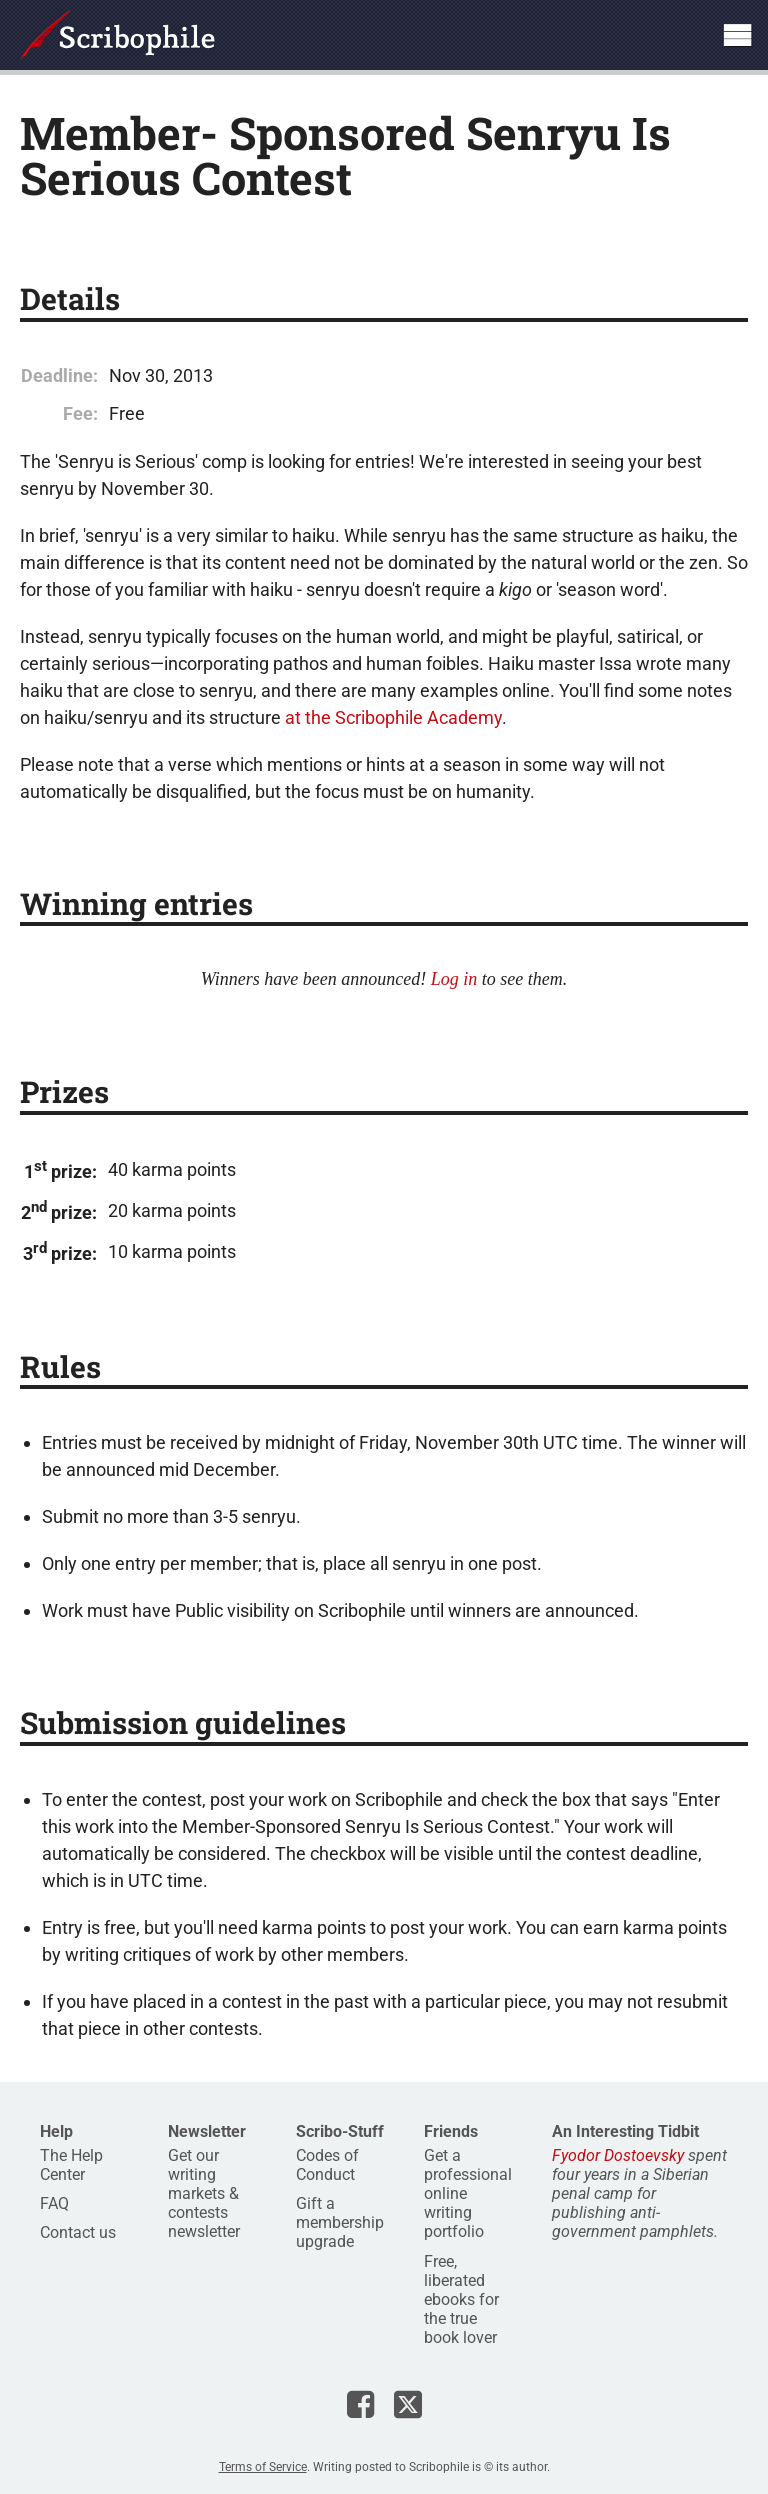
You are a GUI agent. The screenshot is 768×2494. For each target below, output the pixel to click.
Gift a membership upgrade (340, 2222)
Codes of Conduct (327, 2165)
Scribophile (117, 35)
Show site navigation (737, 35)
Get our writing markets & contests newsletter (204, 2194)
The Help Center (71, 2165)
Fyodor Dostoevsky (618, 2155)
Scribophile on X (408, 2404)
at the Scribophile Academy (393, 717)
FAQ (54, 2203)
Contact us (78, 2232)
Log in (454, 979)
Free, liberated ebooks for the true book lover (461, 2300)
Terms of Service (263, 2467)
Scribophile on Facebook (360, 2404)
